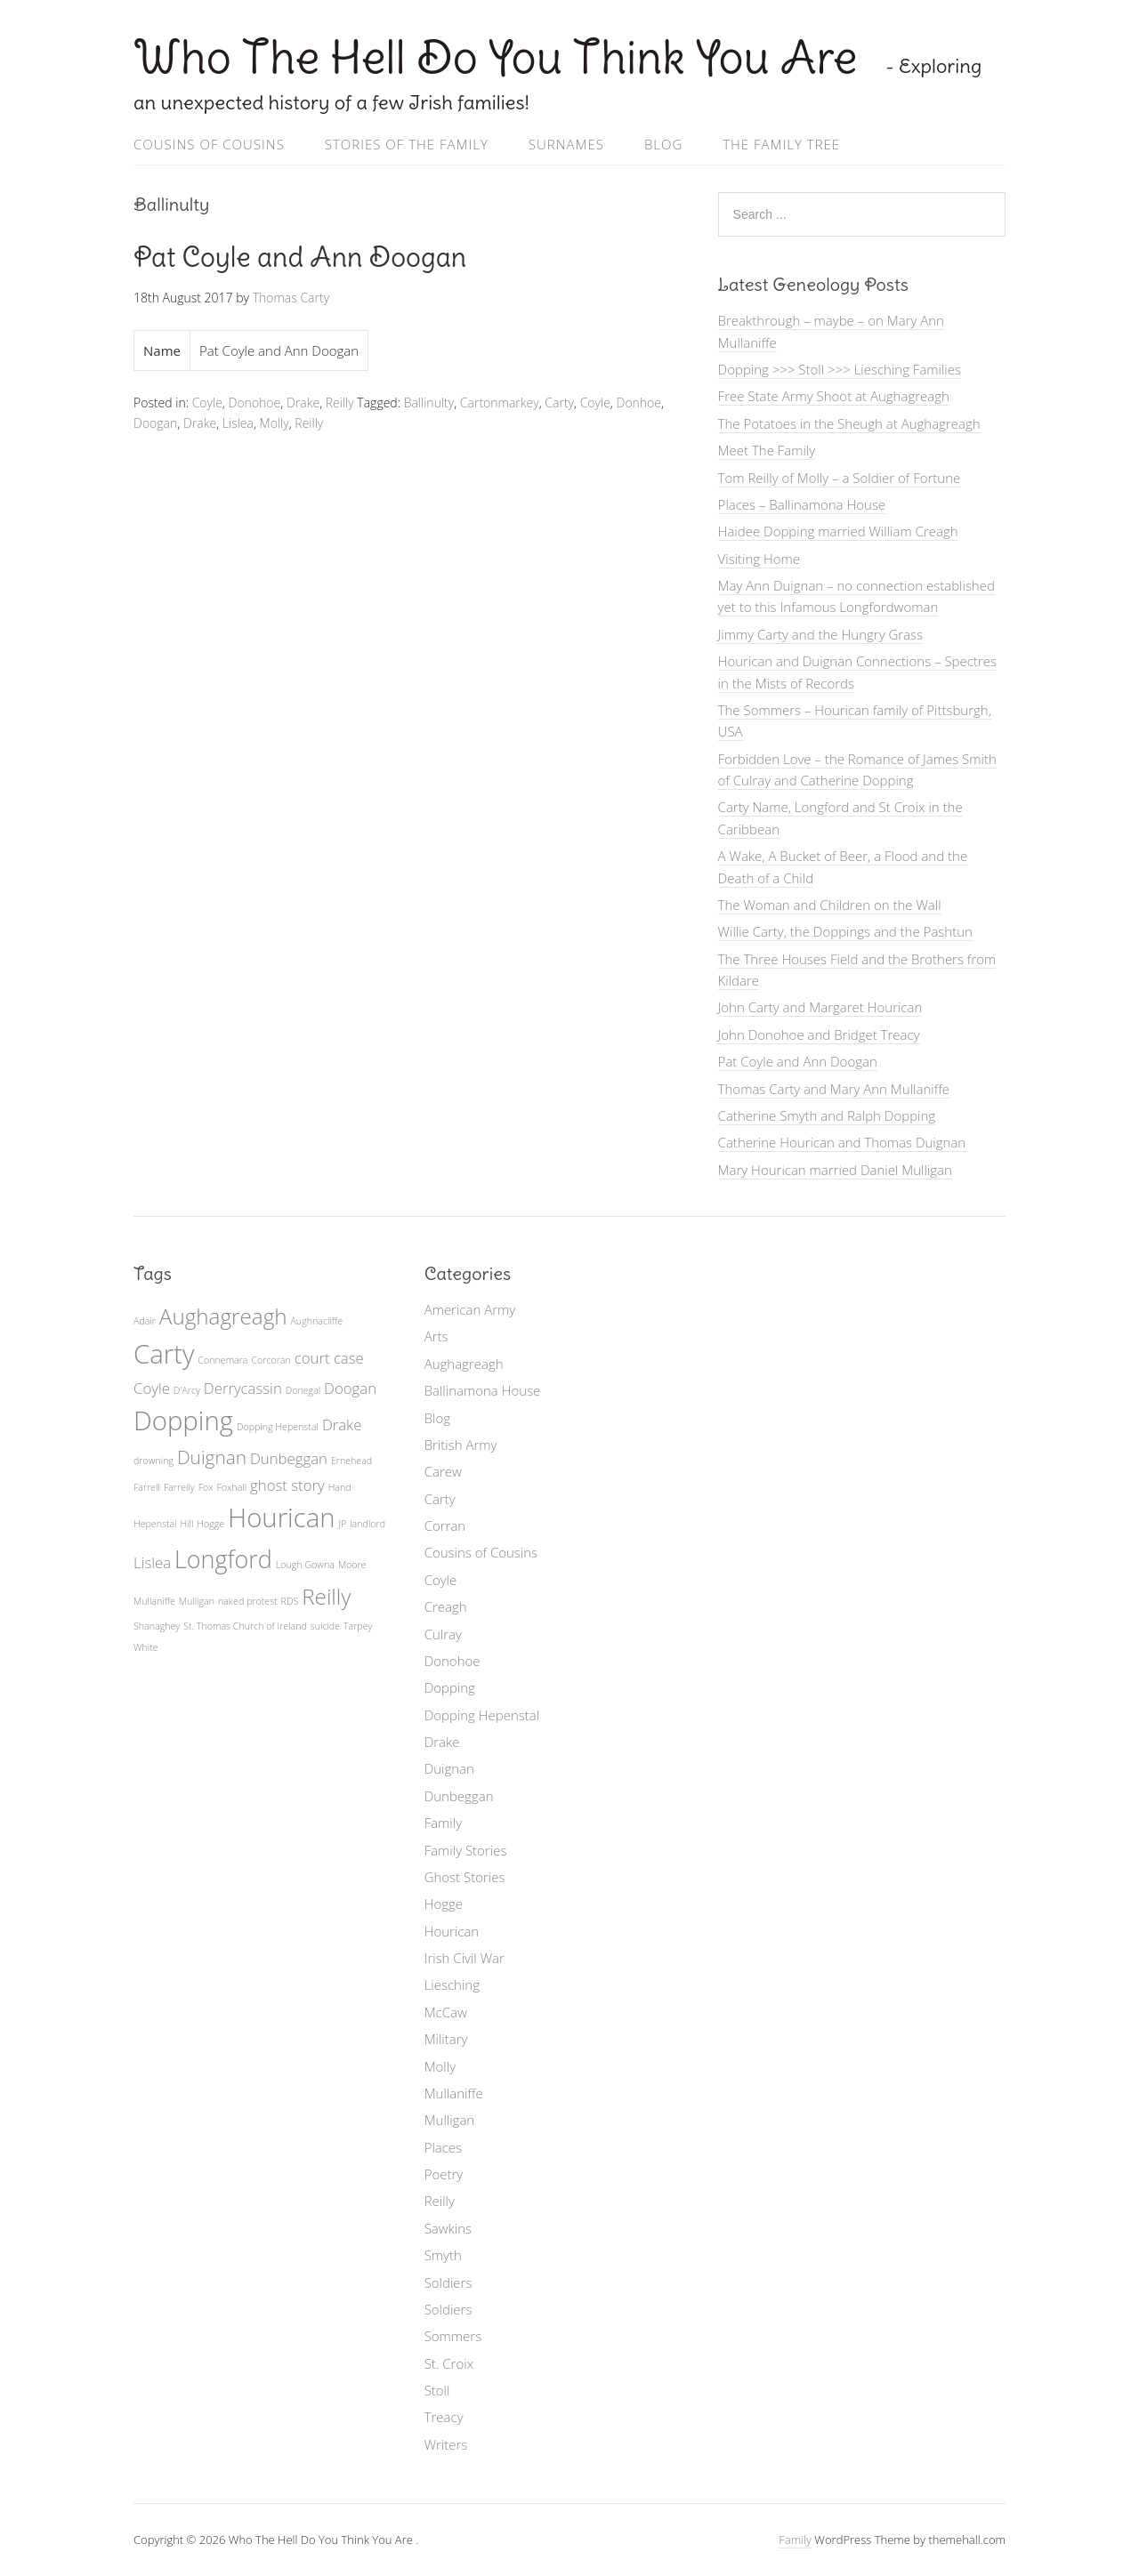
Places (443, 2147)
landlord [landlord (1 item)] (367, 1523)
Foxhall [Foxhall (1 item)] (231, 1487)
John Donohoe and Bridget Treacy (819, 1034)
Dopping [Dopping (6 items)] (183, 1420)
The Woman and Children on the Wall (829, 905)
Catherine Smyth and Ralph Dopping (827, 1115)
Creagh (445, 1606)
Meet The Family (767, 450)
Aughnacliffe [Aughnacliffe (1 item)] (316, 1321)
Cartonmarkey (499, 402)
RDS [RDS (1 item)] (290, 1601)
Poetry (444, 2174)
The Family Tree (781, 144)
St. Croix (448, 2363)
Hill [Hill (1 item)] (187, 1523)
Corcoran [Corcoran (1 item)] (270, 1360)
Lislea (238, 423)
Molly (274, 423)
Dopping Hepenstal (482, 1715)
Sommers (453, 2336)
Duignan (449, 1768)
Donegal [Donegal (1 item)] (303, 1390)
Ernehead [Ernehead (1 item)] (351, 1460)
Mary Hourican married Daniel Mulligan (835, 1170)
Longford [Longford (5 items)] (223, 1558)
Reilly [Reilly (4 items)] (326, 1596)
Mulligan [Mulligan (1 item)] (196, 1601)
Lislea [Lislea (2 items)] (152, 1562)
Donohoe (255, 402)
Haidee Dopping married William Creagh (838, 531)
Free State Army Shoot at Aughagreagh (833, 396)
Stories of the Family (407, 144)
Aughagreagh (464, 1364)
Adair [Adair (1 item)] (144, 1321)
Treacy (444, 2417)
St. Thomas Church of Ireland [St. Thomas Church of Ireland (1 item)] (245, 1626)
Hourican (452, 1931)
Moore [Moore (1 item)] (352, 1564)
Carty (559, 402)
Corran (445, 1525)
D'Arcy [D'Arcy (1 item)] (187, 1390)
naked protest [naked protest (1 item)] (248, 1601)
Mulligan (449, 2120)
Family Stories (465, 1850)
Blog (663, 144)
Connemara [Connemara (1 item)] (222, 1360)
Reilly (340, 402)
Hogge (443, 1903)
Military (446, 2039)
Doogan (155, 423)
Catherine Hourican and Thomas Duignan (842, 1142)
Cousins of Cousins (209, 144)
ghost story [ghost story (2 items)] (287, 1485)
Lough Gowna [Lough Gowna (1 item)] (305, 1564)
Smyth (443, 2255)
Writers (446, 2444)
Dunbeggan (459, 1796)
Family (443, 1822)
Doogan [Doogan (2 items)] (350, 1388)
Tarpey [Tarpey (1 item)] (357, 1626)
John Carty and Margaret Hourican (820, 1007)
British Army (460, 1444)
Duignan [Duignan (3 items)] (211, 1457)
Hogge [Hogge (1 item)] (210, 1523)
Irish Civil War (464, 1958)
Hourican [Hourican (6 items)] (281, 1517)
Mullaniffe (453, 2093)
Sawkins (448, 2228)
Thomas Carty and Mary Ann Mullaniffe (833, 1089)
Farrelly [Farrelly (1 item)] (179, 1487)
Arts (436, 1336)
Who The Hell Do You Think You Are (500, 57)
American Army (470, 1309)
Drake (303, 402)
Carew (443, 1471)
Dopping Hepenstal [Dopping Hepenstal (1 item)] (278, 1427)
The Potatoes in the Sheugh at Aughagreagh (849, 423)
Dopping (449, 1687)
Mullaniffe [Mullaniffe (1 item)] (154, 1601)
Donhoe (639, 402)
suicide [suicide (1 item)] (325, 1626)
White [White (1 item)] (145, 1647)
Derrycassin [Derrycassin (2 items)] (243, 1388)
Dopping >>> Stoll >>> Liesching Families (839, 369)
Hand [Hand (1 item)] (339, 1487)
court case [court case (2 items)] (329, 1358)
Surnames (566, 144)
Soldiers (448, 2282)
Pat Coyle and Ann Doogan (299, 257)
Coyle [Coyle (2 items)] (151, 1388)
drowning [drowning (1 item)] (153, 1460)
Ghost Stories (464, 1877)
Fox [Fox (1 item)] (206, 1487)
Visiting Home (759, 559)
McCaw (445, 2012)
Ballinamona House (482, 1390)
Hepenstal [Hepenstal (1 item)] (155, 1523)
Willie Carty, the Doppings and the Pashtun (845, 931)
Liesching (452, 1984)
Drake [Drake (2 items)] (342, 1424)
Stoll (437, 2390)
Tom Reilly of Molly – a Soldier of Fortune (839, 478)
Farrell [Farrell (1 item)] (146, 1487)
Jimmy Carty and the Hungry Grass (820, 634)
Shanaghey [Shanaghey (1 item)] (156, 1626)
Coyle (207, 402)
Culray (443, 1634)
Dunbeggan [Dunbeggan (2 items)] (288, 1458)
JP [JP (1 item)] (342, 1523)
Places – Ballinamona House (802, 504)
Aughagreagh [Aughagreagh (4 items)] (223, 1316)
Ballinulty (429, 402)
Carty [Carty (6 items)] (163, 1354)
